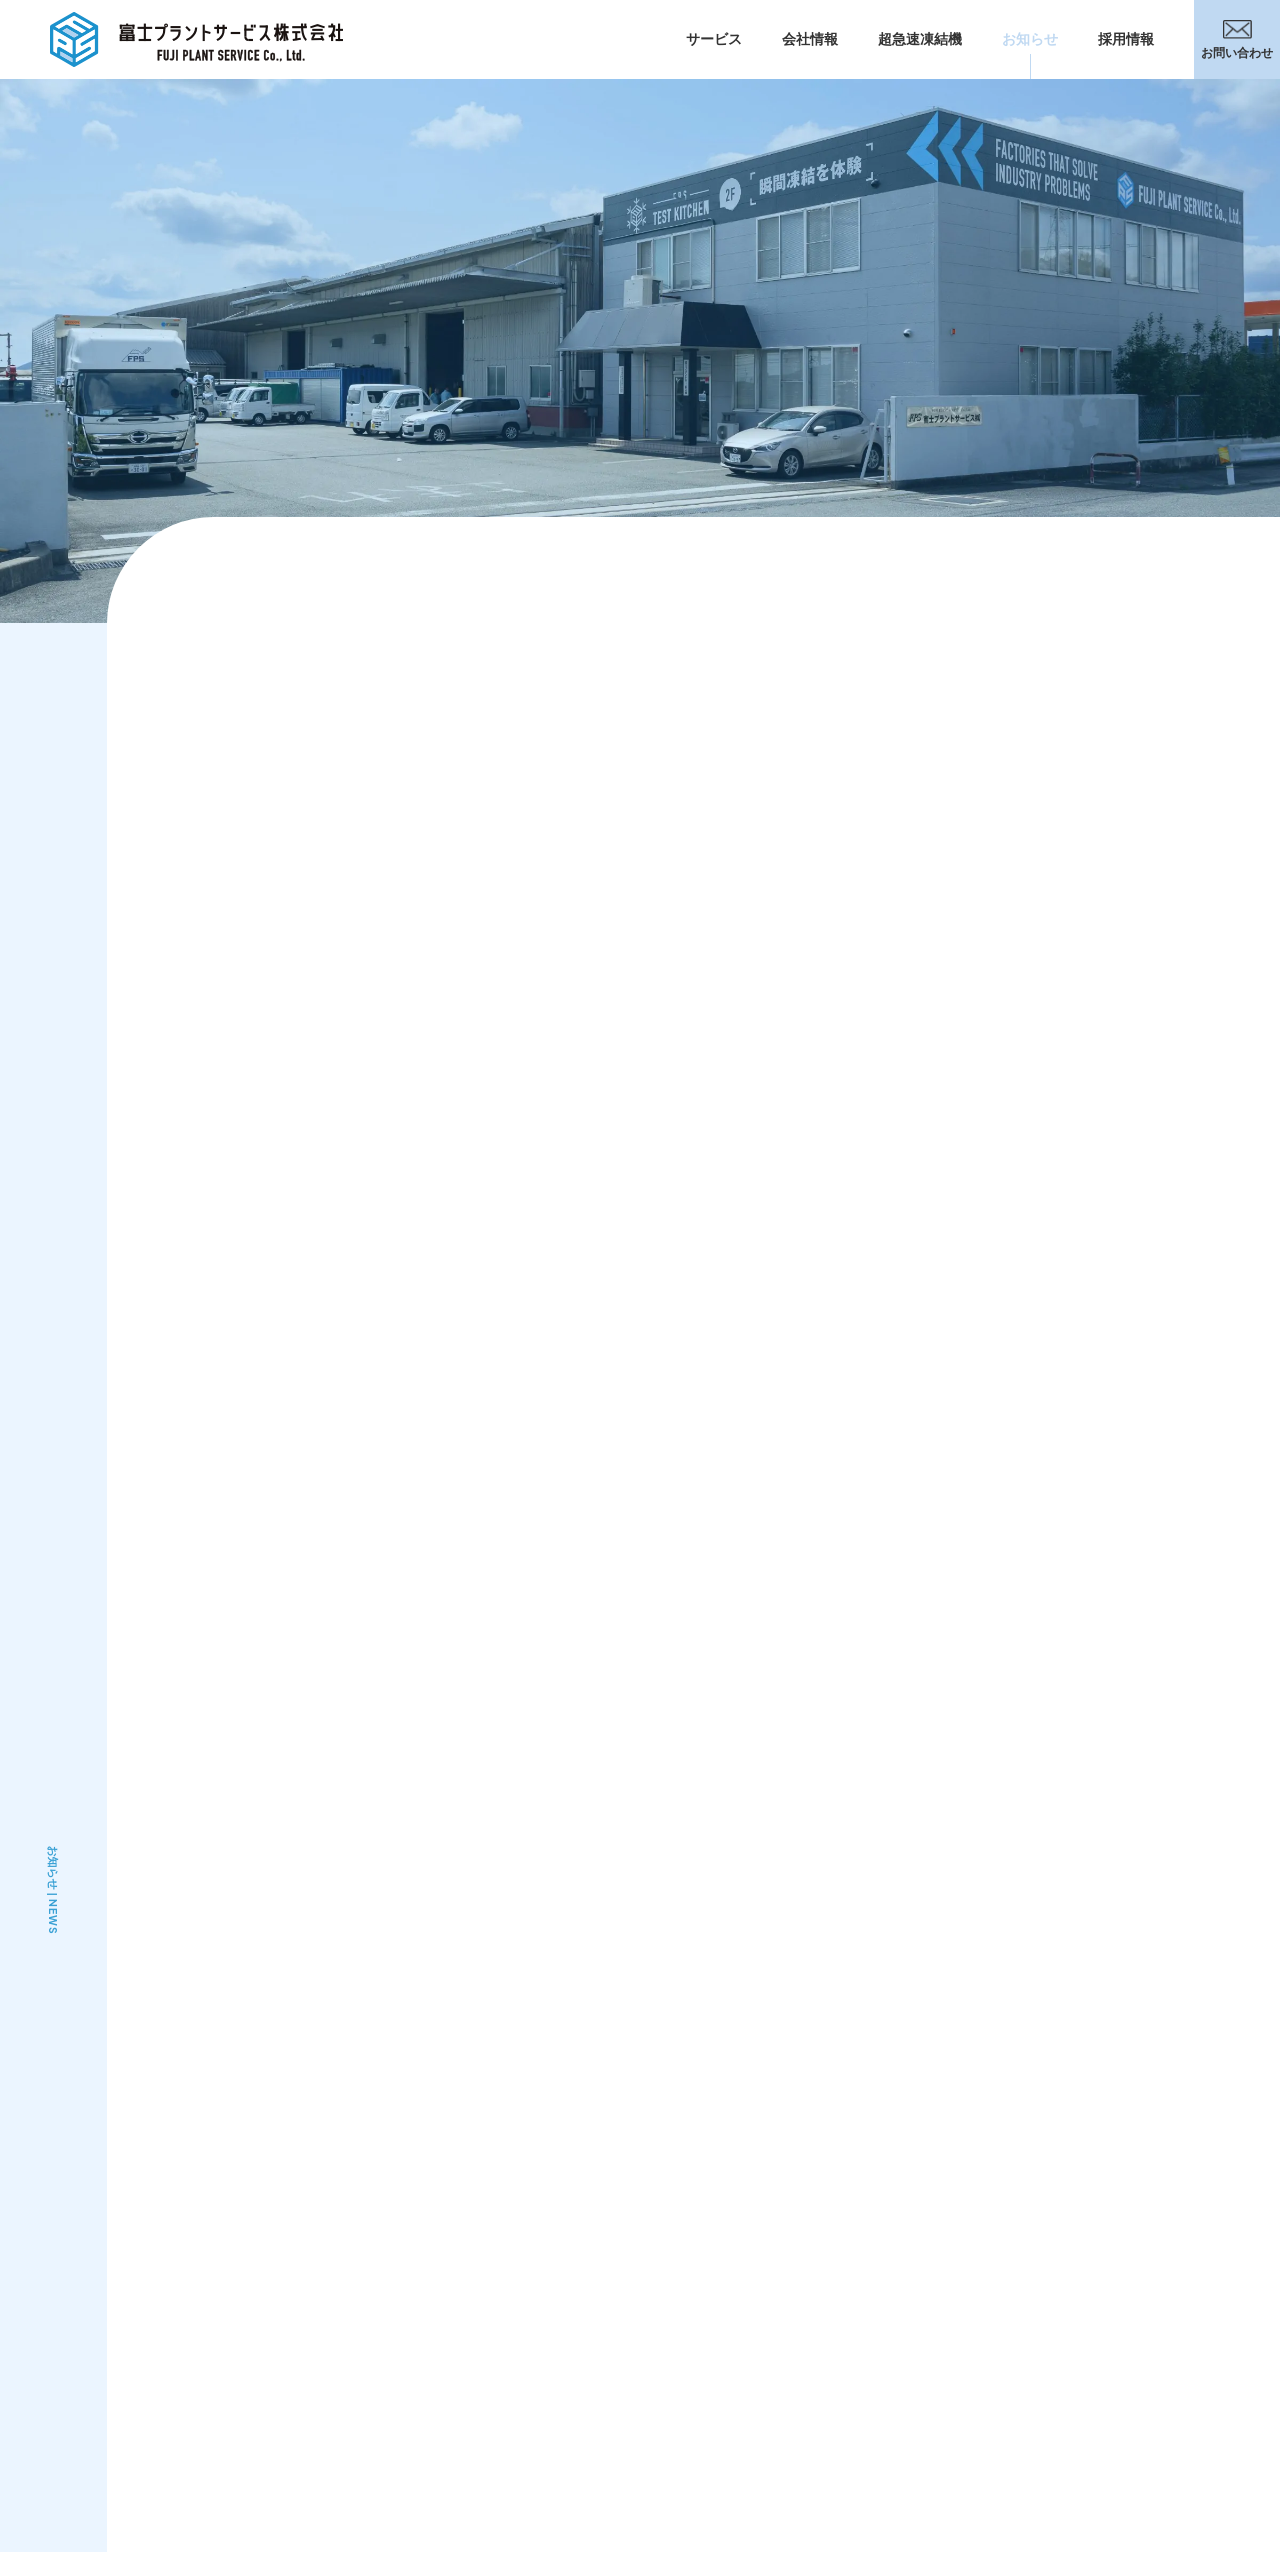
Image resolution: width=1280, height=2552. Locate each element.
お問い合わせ (1237, 40)
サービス (714, 39)
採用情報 (1126, 39)
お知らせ (1030, 39)
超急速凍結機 (920, 39)
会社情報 (810, 39)
